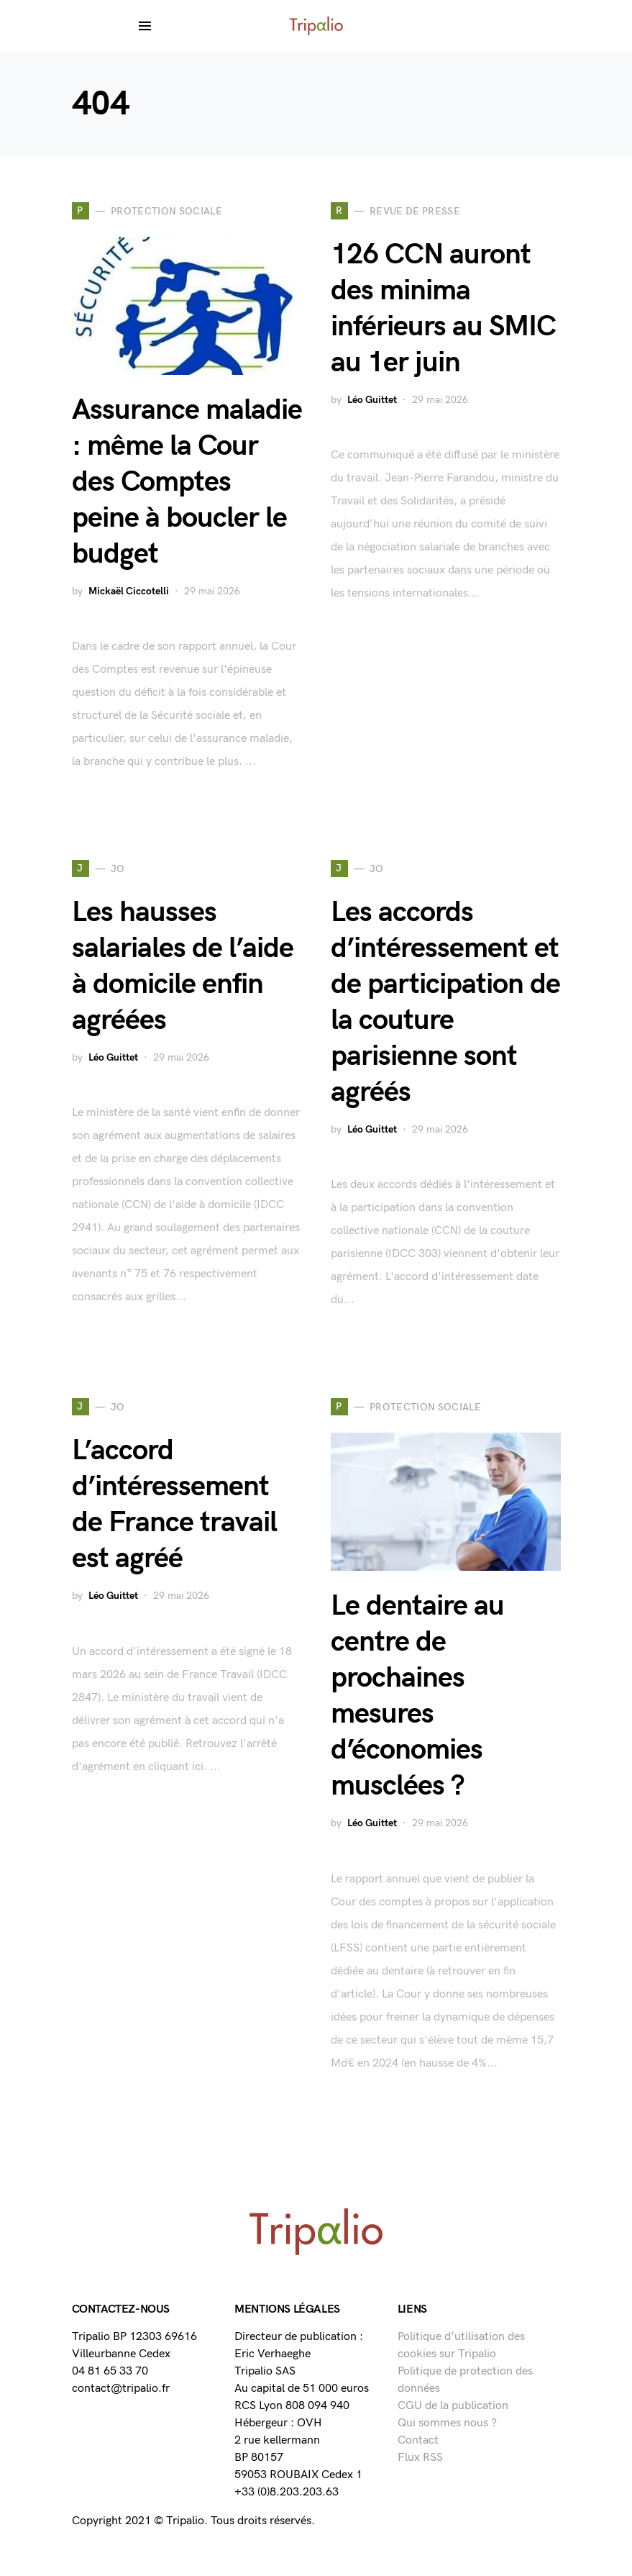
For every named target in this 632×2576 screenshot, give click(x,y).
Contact (418, 2440)
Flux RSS (420, 2457)
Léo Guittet (372, 400)
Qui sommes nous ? (447, 2423)
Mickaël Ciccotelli (128, 591)
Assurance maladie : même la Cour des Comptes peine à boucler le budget (187, 482)
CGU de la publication (453, 2406)
